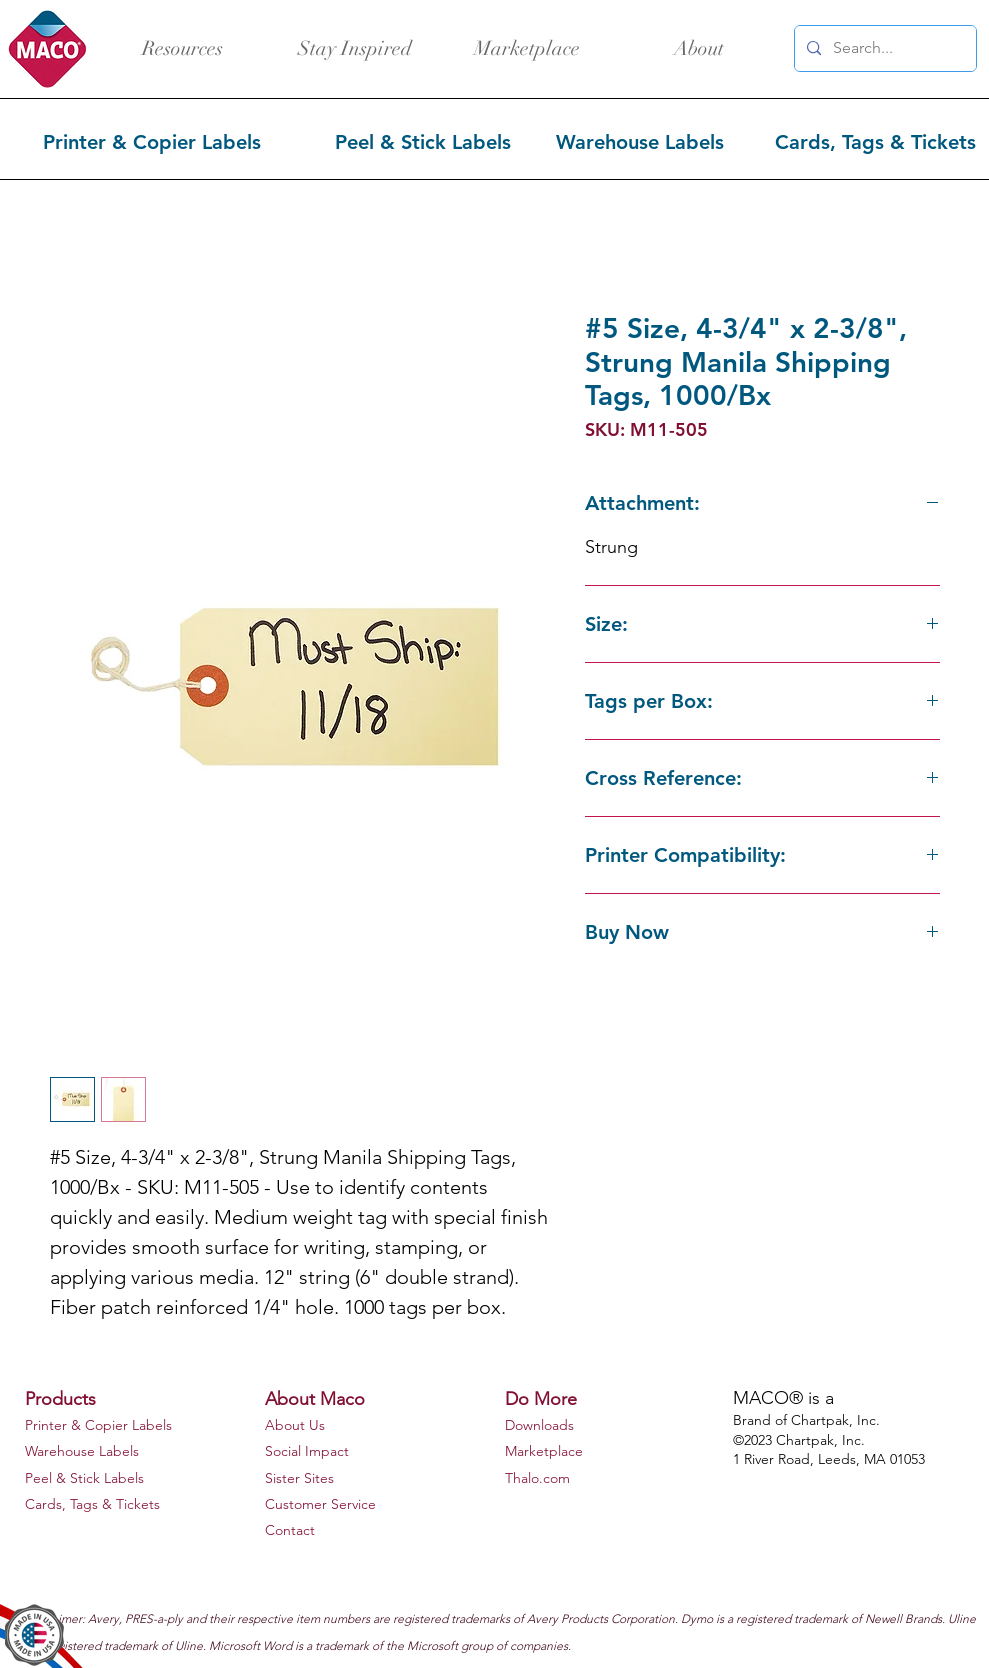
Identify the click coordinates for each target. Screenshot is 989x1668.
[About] (699, 49)
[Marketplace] (527, 49)
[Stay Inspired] (355, 49)
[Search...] (883, 48)
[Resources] (183, 49)
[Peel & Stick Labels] (425, 142)
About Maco (315, 1399)
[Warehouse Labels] (642, 142)
